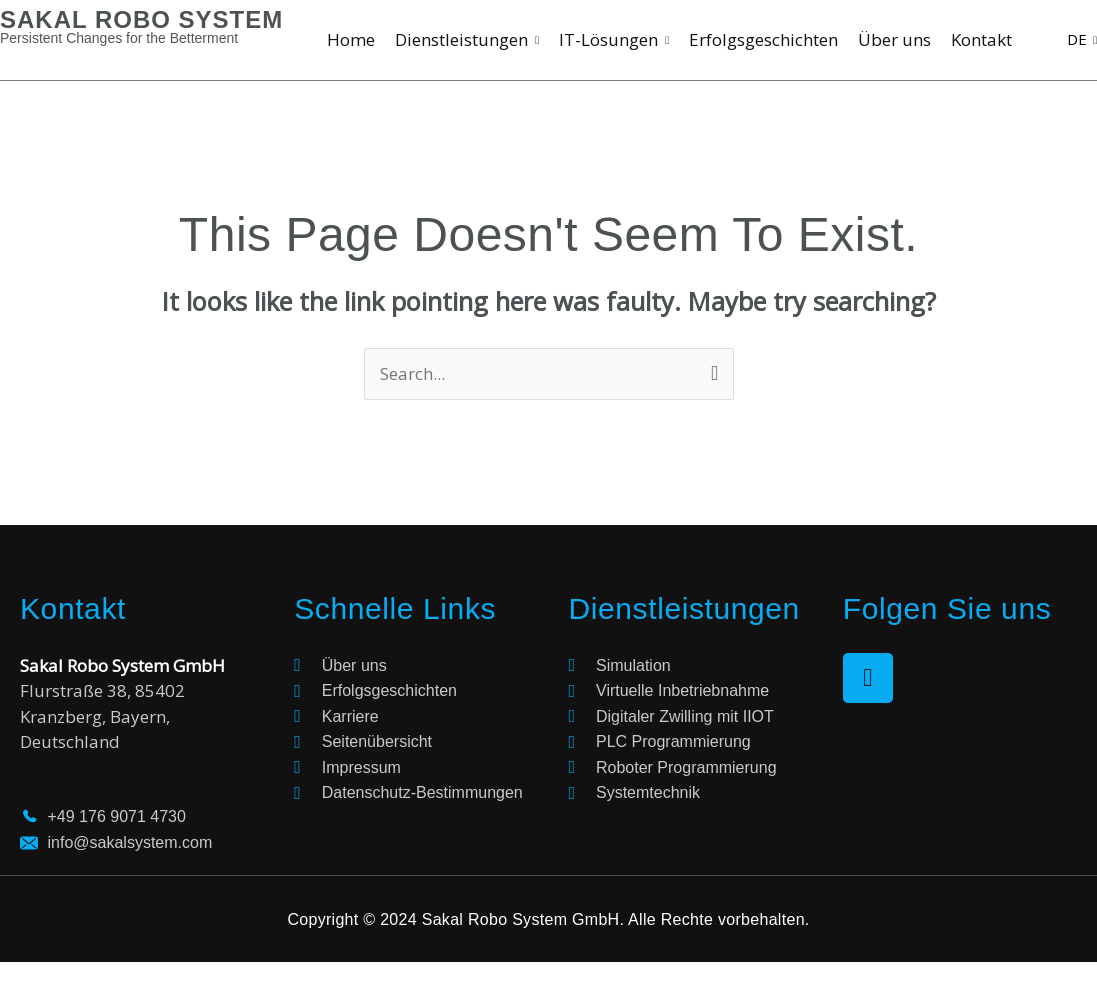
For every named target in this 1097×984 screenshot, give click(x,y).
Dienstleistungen (467, 39)
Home (351, 39)
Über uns (894, 39)
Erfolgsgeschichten (763, 39)
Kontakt (981, 39)
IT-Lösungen (614, 39)
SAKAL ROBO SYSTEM (141, 19)
